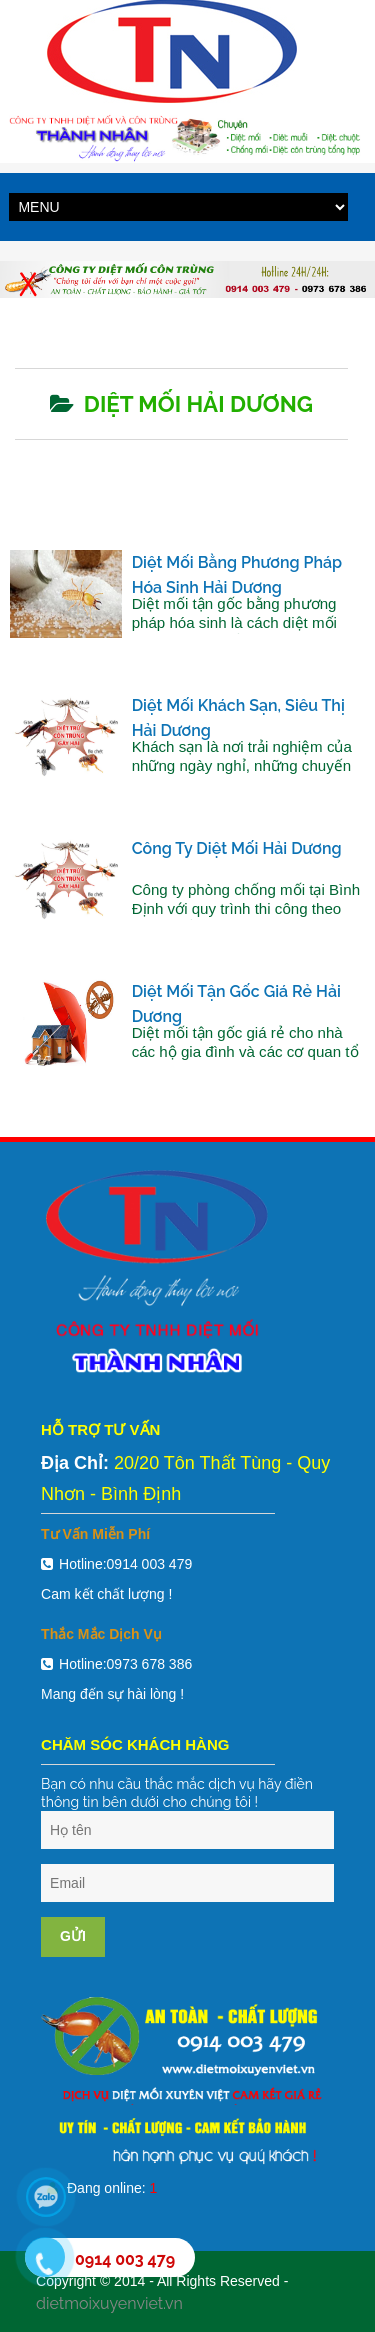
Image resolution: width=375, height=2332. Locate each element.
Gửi (73, 1936)
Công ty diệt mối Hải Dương (237, 848)
